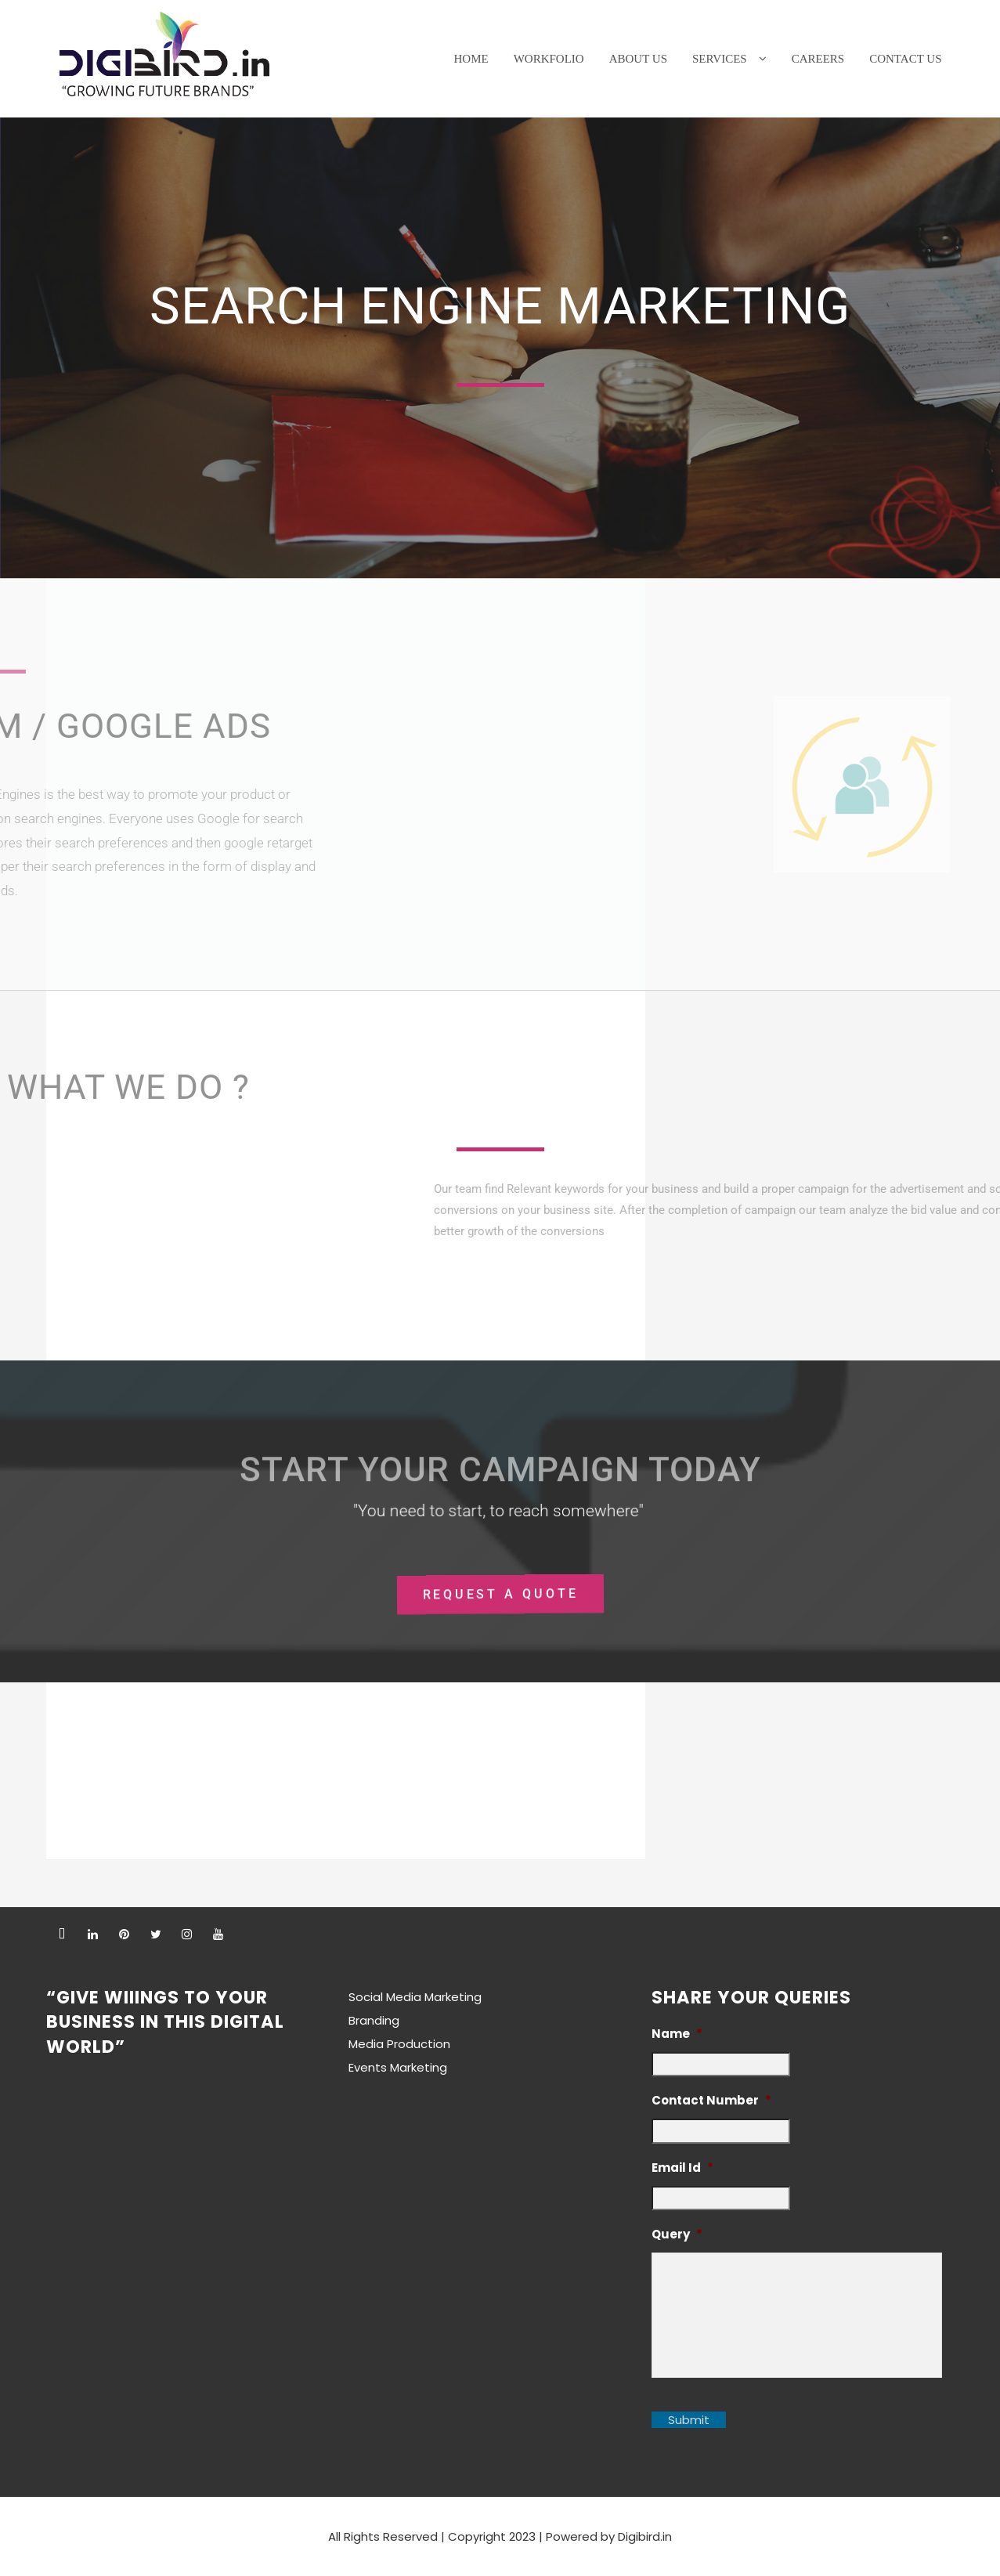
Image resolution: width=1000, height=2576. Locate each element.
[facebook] (62, 1934)
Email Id (682, 2168)
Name (677, 2034)
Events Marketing (397, 2067)
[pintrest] (124, 1934)
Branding (373, 2020)
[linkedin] (93, 1934)
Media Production (399, 2044)
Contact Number (711, 2100)
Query (677, 2234)
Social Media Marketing (415, 1997)
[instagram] (187, 1934)
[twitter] (156, 1934)
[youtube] (218, 1934)
